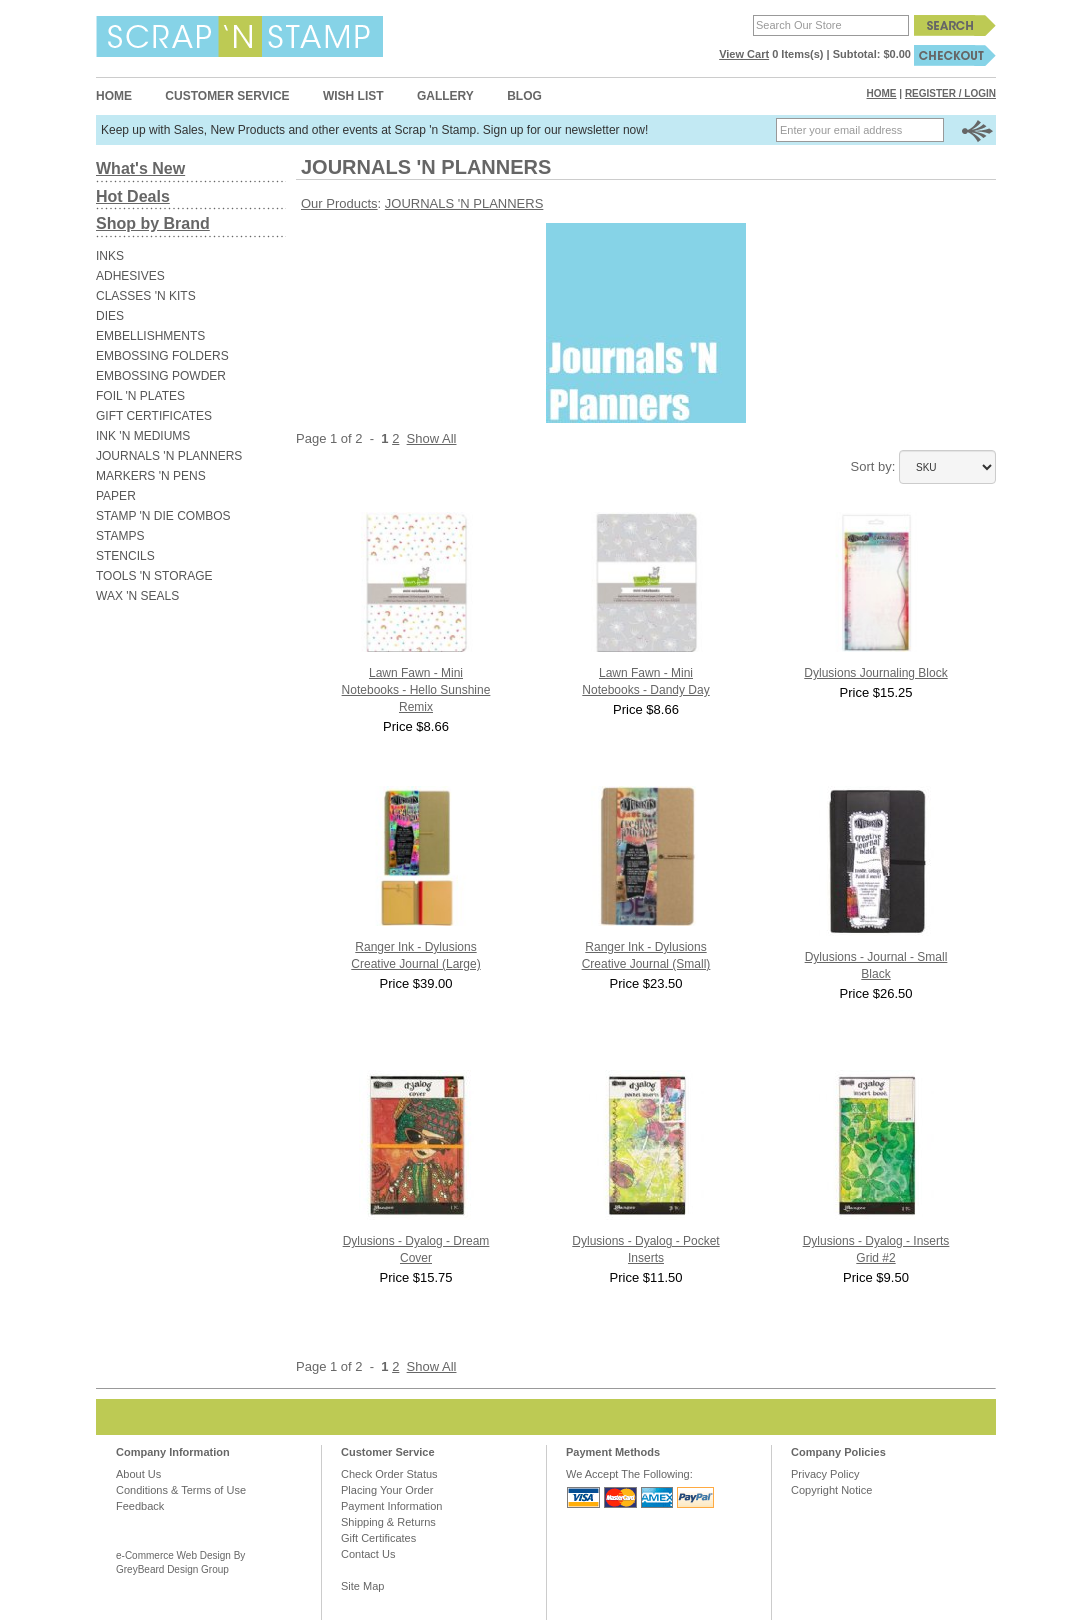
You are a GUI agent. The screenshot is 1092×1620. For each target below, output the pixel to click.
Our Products (339, 203)
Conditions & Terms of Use (181, 1490)
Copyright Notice (831, 1490)
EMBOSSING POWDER (161, 376)
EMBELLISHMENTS (150, 336)
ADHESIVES (130, 276)
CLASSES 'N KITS (146, 296)
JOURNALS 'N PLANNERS (169, 456)
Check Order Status (389, 1474)
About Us (138, 1474)
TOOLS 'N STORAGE (154, 576)
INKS (110, 256)
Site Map (362, 1586)
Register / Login (950, 93)
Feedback (140, 1506)
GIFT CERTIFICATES (154, 416)
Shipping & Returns (388, 1522)
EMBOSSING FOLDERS (162, 356)
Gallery (445, 96)
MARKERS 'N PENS (151, 476)
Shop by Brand (153, 223)
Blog (524, 96)
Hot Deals (133, 196)
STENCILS (125, 556)
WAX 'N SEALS (137, 596)
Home (114, 96)
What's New (140, 168)
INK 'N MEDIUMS (143, 436)
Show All (432, 438)
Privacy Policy (825, 1474)
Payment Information (392, 1506)
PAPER (116, 496)
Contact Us (368, 1554)
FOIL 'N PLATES (140, 396)
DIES (110, 316)
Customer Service (227, 96)
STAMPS (120, 536)
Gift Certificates (378, 1538)
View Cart (744, 54)
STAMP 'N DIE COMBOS (163, 516)
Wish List (353, 96)
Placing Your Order (387, 1490)
